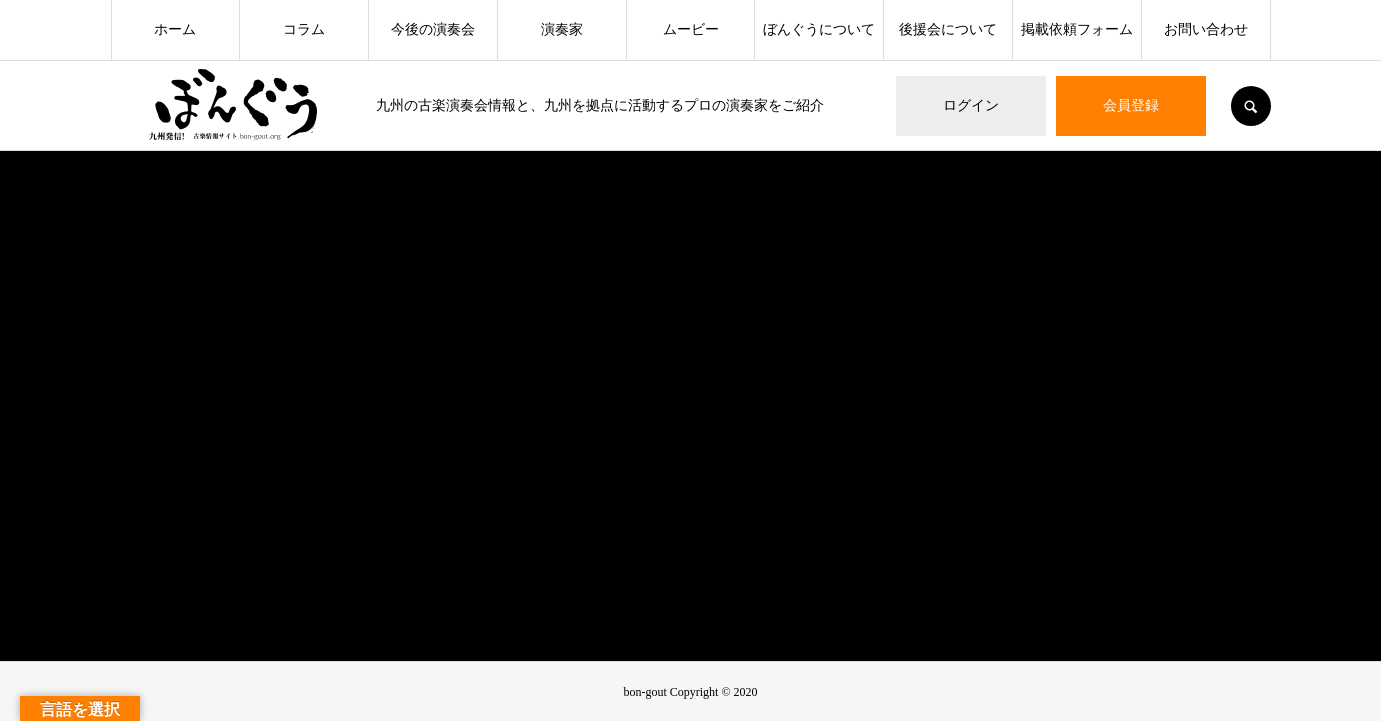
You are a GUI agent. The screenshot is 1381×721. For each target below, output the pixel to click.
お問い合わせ (1206, 29)
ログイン (971, 105)
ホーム (175, 29)
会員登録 (1131, 105)
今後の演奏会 (433, 29)
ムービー (691, 29)
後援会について (948, 29)
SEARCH (1251, 106)
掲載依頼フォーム (1077, 29)
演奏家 (562, 29)
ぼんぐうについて (819, 29)
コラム (304, 29)
